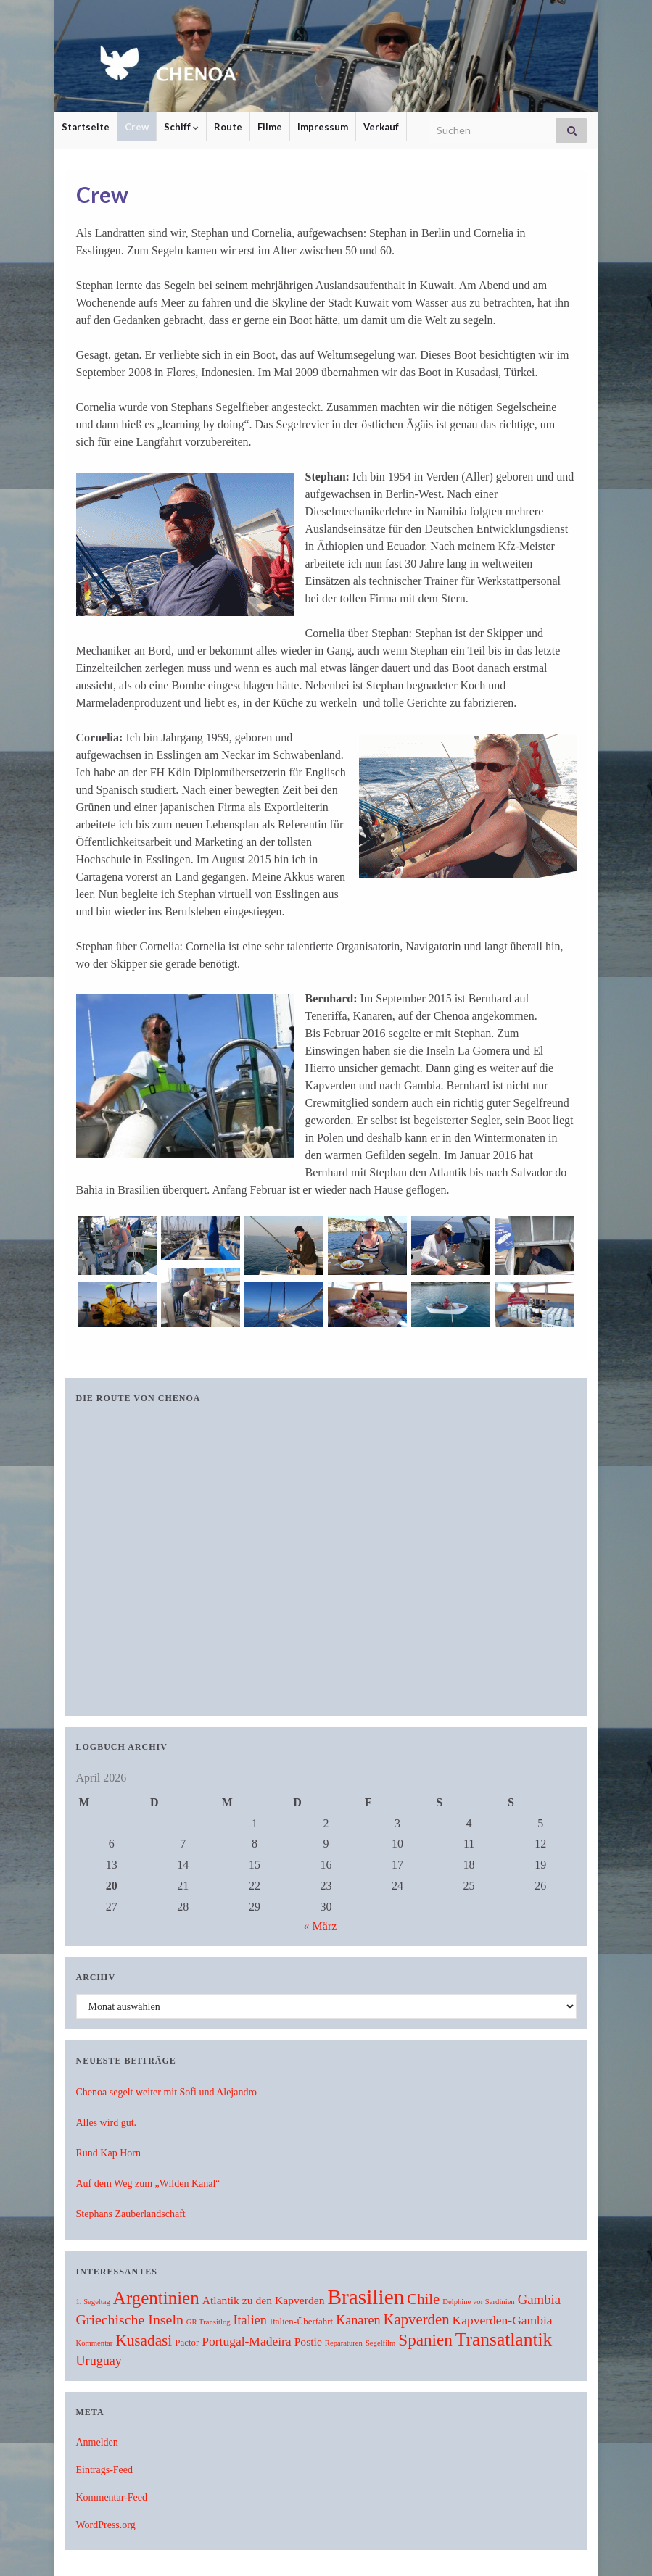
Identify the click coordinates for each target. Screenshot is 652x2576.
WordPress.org (106, 2524)
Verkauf (381, 127)
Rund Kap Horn (108, 2153)
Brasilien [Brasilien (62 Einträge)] (365, 2297)
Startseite (86, 127)
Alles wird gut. (106, 2122)
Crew (137, 127)
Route (228, 127)
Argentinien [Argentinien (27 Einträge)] (156, 2298)
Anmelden (97, 2442)
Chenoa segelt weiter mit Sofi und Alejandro (166, 2092)
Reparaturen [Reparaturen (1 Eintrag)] (344, 2343)
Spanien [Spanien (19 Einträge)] (425, 2339)
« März (320, 1926)
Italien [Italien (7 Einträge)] (250, 2320)
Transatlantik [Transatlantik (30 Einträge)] (503, 2339)
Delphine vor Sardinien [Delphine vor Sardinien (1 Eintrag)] (478, 2302)
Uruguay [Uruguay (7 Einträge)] (99, 2360)
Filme (269, 127)
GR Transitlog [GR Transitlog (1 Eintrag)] (208, 2322)
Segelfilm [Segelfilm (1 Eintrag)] (380, 2343)
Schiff (181, 127)
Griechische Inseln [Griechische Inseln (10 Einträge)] (129, 2319)
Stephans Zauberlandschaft (131, 2214)
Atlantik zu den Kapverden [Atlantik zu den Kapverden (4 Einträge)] (263, 2300)
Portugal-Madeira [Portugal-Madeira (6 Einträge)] (246, 2341)
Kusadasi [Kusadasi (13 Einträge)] (143, 2340)
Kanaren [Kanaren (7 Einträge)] (358, 2320)
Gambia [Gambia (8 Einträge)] (539, 2299)
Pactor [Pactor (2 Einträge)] (187, 2343)
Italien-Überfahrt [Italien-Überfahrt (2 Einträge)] (301, 2322)
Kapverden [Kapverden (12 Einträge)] (417, 2319)
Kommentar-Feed (111, 2497)
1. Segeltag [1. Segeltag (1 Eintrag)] (93, 2302)
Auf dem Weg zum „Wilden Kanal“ (148, 2183)
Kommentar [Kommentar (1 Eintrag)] (94, 2343)
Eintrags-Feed (104, 2469)
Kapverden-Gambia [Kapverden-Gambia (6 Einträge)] (503, 2320)
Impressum (322, 127)
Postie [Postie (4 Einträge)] (308, 2341)
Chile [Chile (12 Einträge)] (423, 2299)
